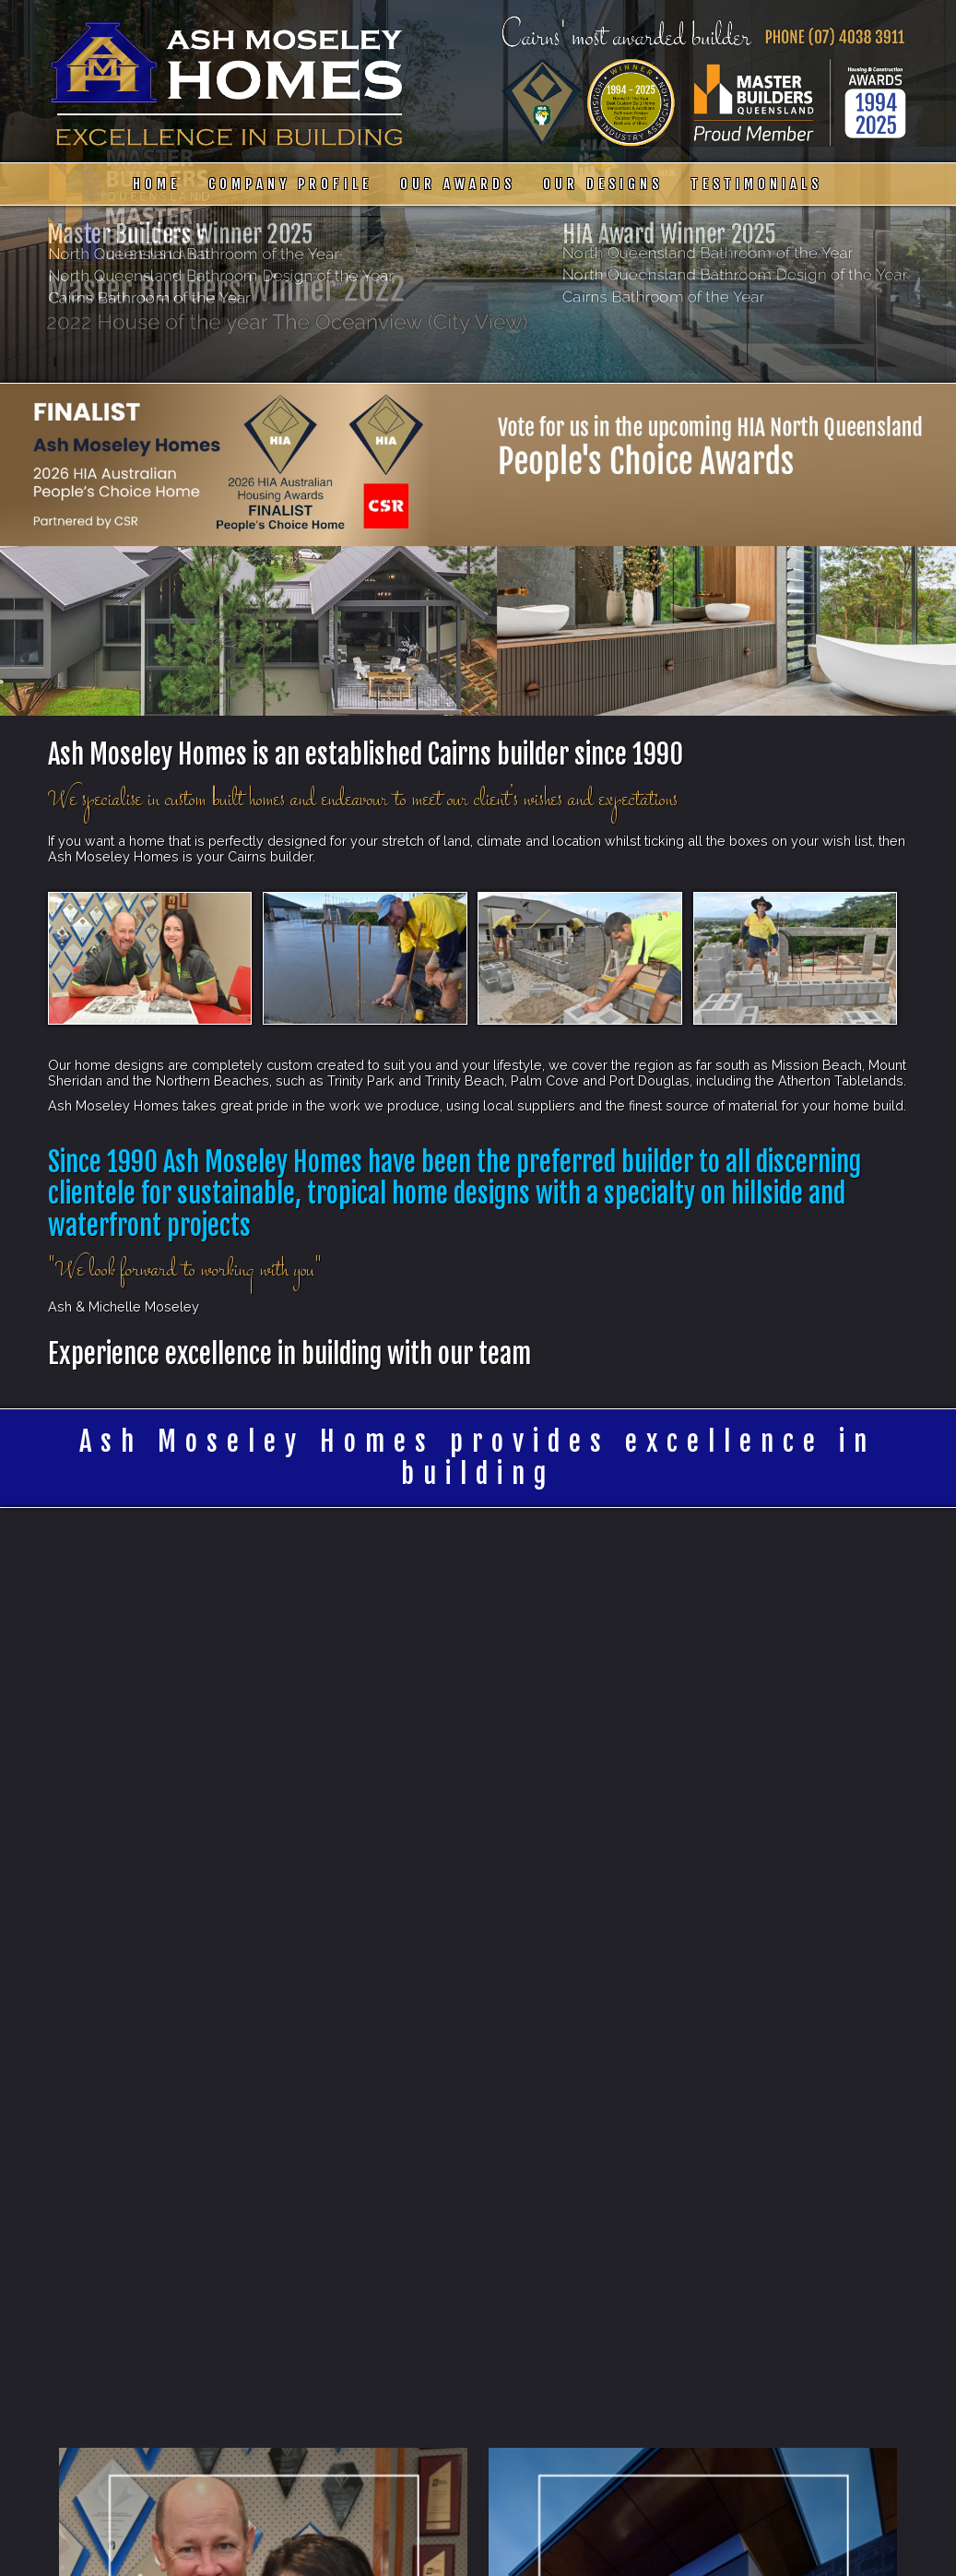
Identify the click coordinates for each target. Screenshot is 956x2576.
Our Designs (603, 184)
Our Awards (457, 184)
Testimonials (756, 184)
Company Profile (290, 184)
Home (157, 184)
